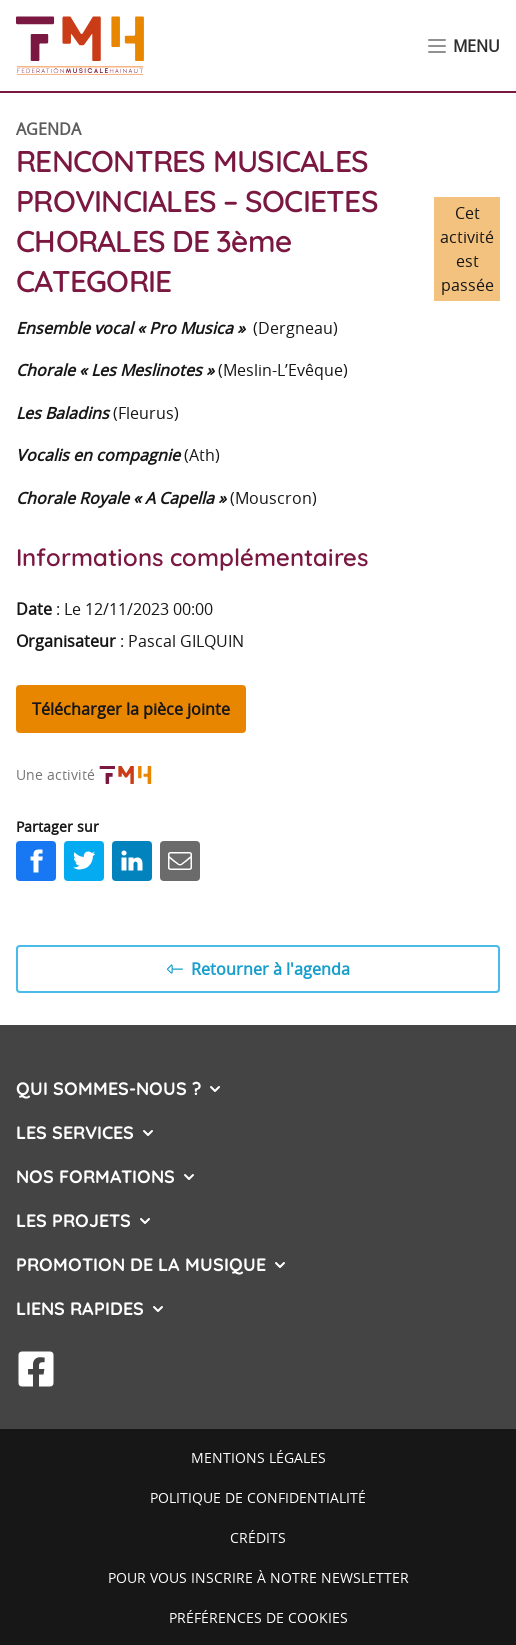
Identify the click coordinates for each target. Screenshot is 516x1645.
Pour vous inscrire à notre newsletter (258, 1577)
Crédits (258, 1537)
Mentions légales (258, 1457)
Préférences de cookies (258, 1617)
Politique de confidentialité (258, 1497)
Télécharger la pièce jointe (131, 709)
